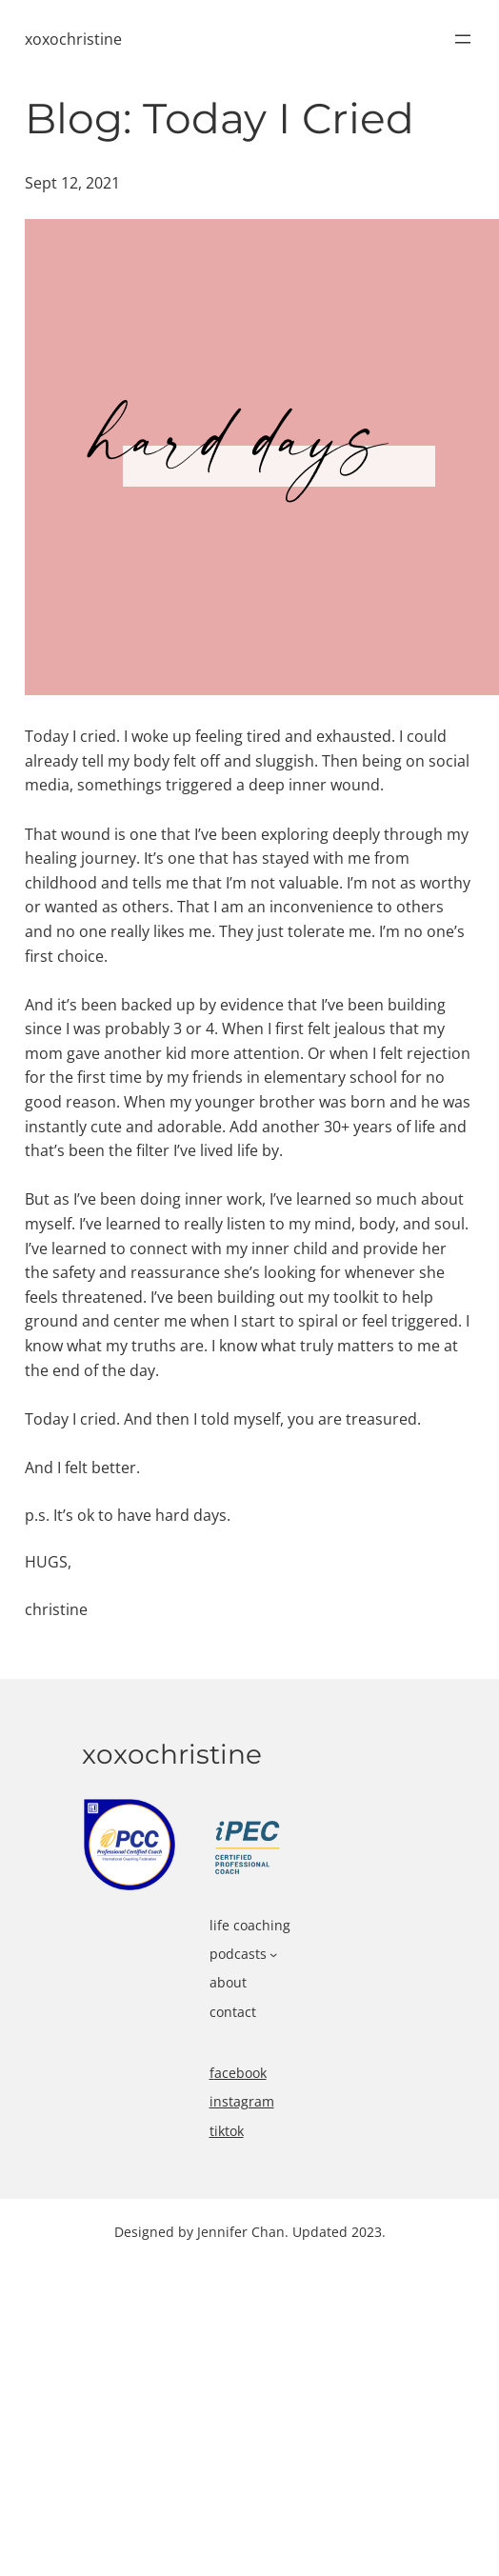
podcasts (238, 1954)
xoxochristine (73, 39)
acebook (240, 2073)
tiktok (227, 2131)
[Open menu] (462, 39)
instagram (242, 2101)
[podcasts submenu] (273, 1954)
